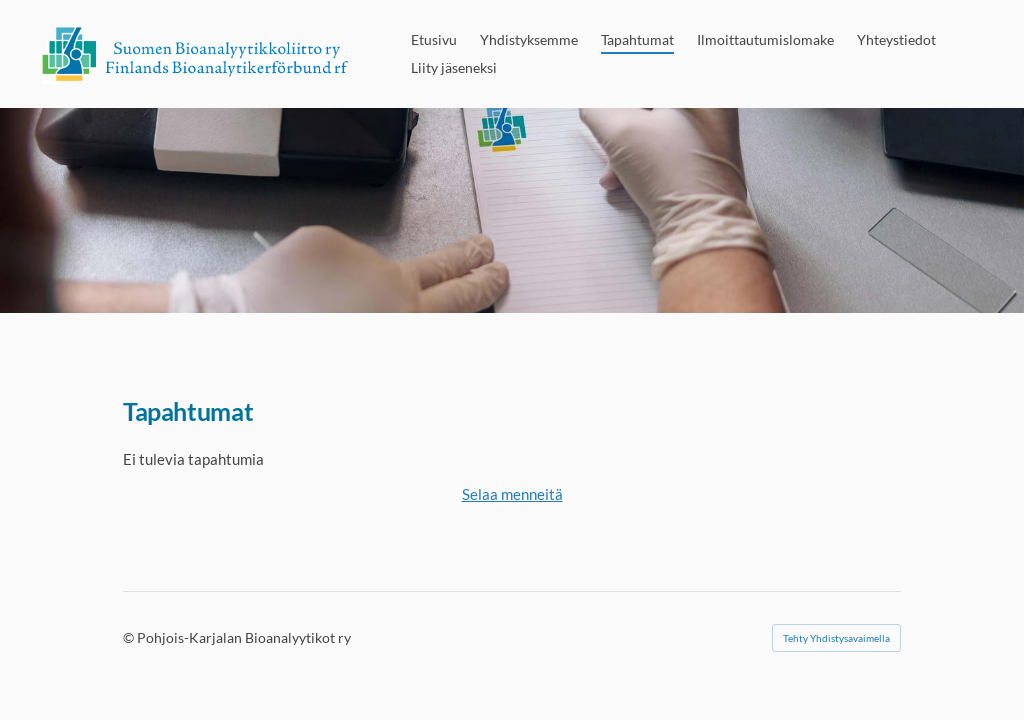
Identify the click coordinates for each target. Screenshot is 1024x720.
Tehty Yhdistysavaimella (836, 638)
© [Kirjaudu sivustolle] (130, 637)
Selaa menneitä (512, 494)
